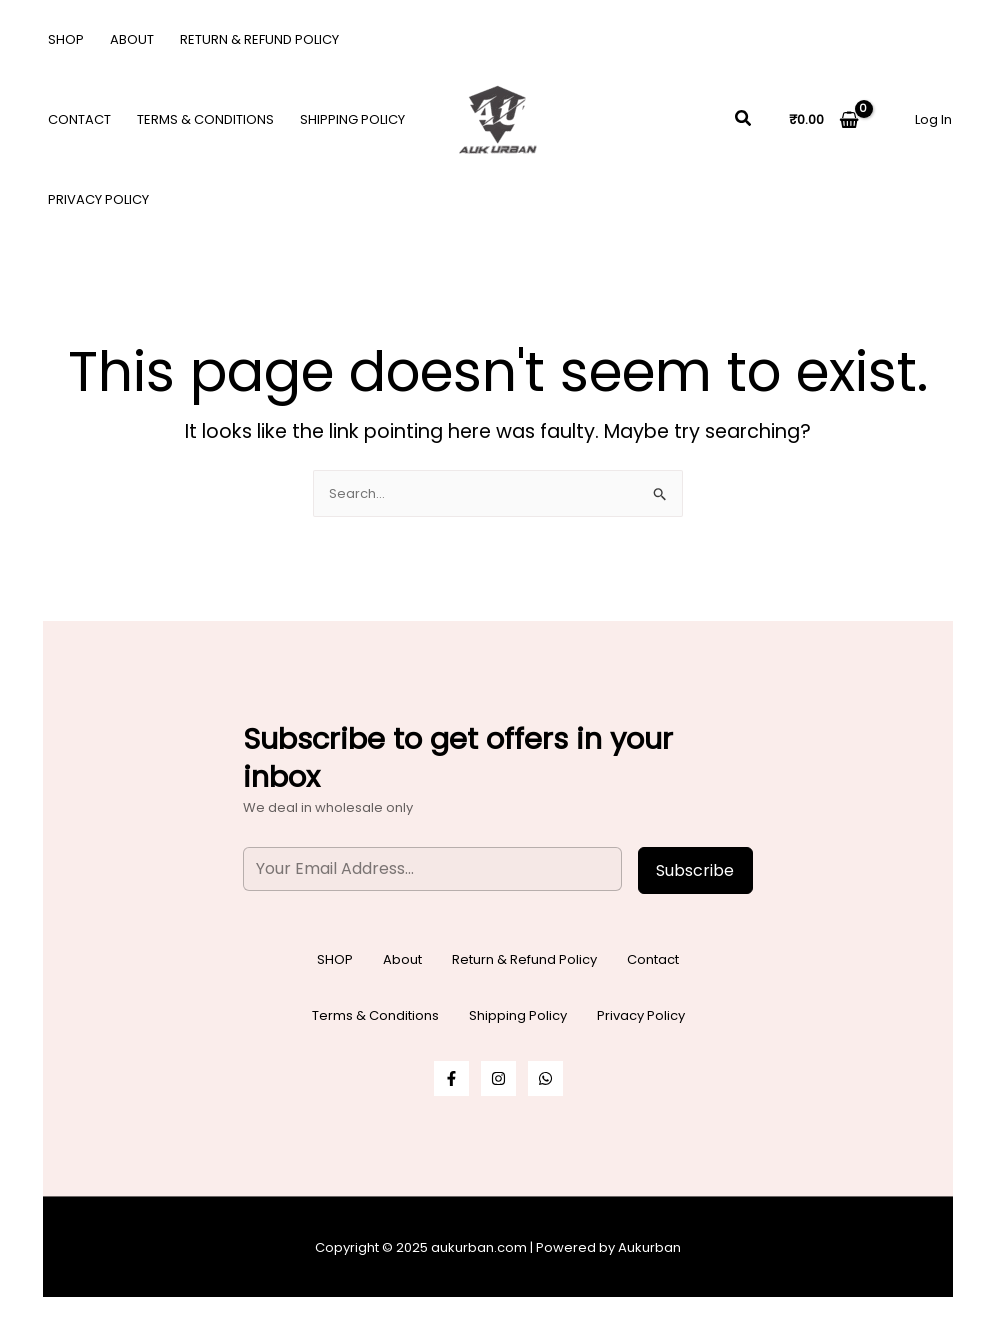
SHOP (66, 39)
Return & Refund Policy (259, 39)
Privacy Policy (98, 199)
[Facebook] (451, 1078)
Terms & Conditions (205, 119)
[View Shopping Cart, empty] (824, 119)
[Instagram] (498, 1078)
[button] (744, 120)
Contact (79, 119)
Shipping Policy (352, 119)
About (132, 39)
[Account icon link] (933, 119)
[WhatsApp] (545, 1078)
